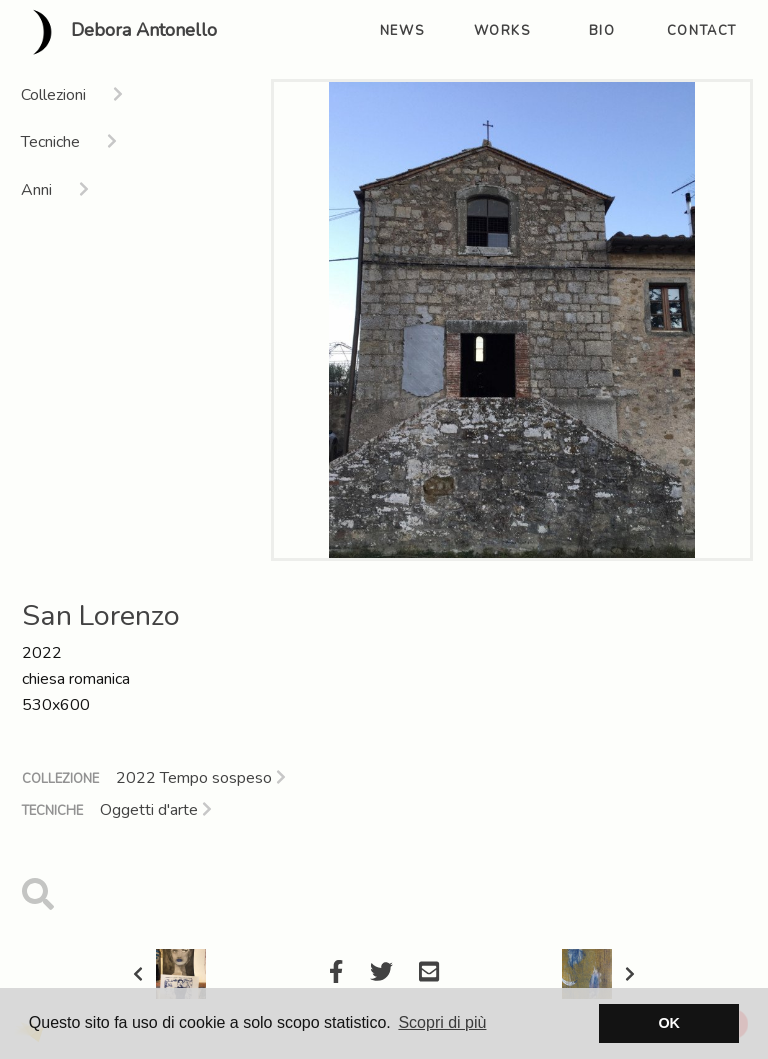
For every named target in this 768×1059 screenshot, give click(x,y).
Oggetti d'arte (156, 810)
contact (702, 31)
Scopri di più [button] (442, 1022)
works (502, 31)
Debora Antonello (116, 32)
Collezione (60, 779)
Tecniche (52, 811)
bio (602, 31)
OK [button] (669, 1023)
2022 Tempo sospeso (201, 778)
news (402, 31)
